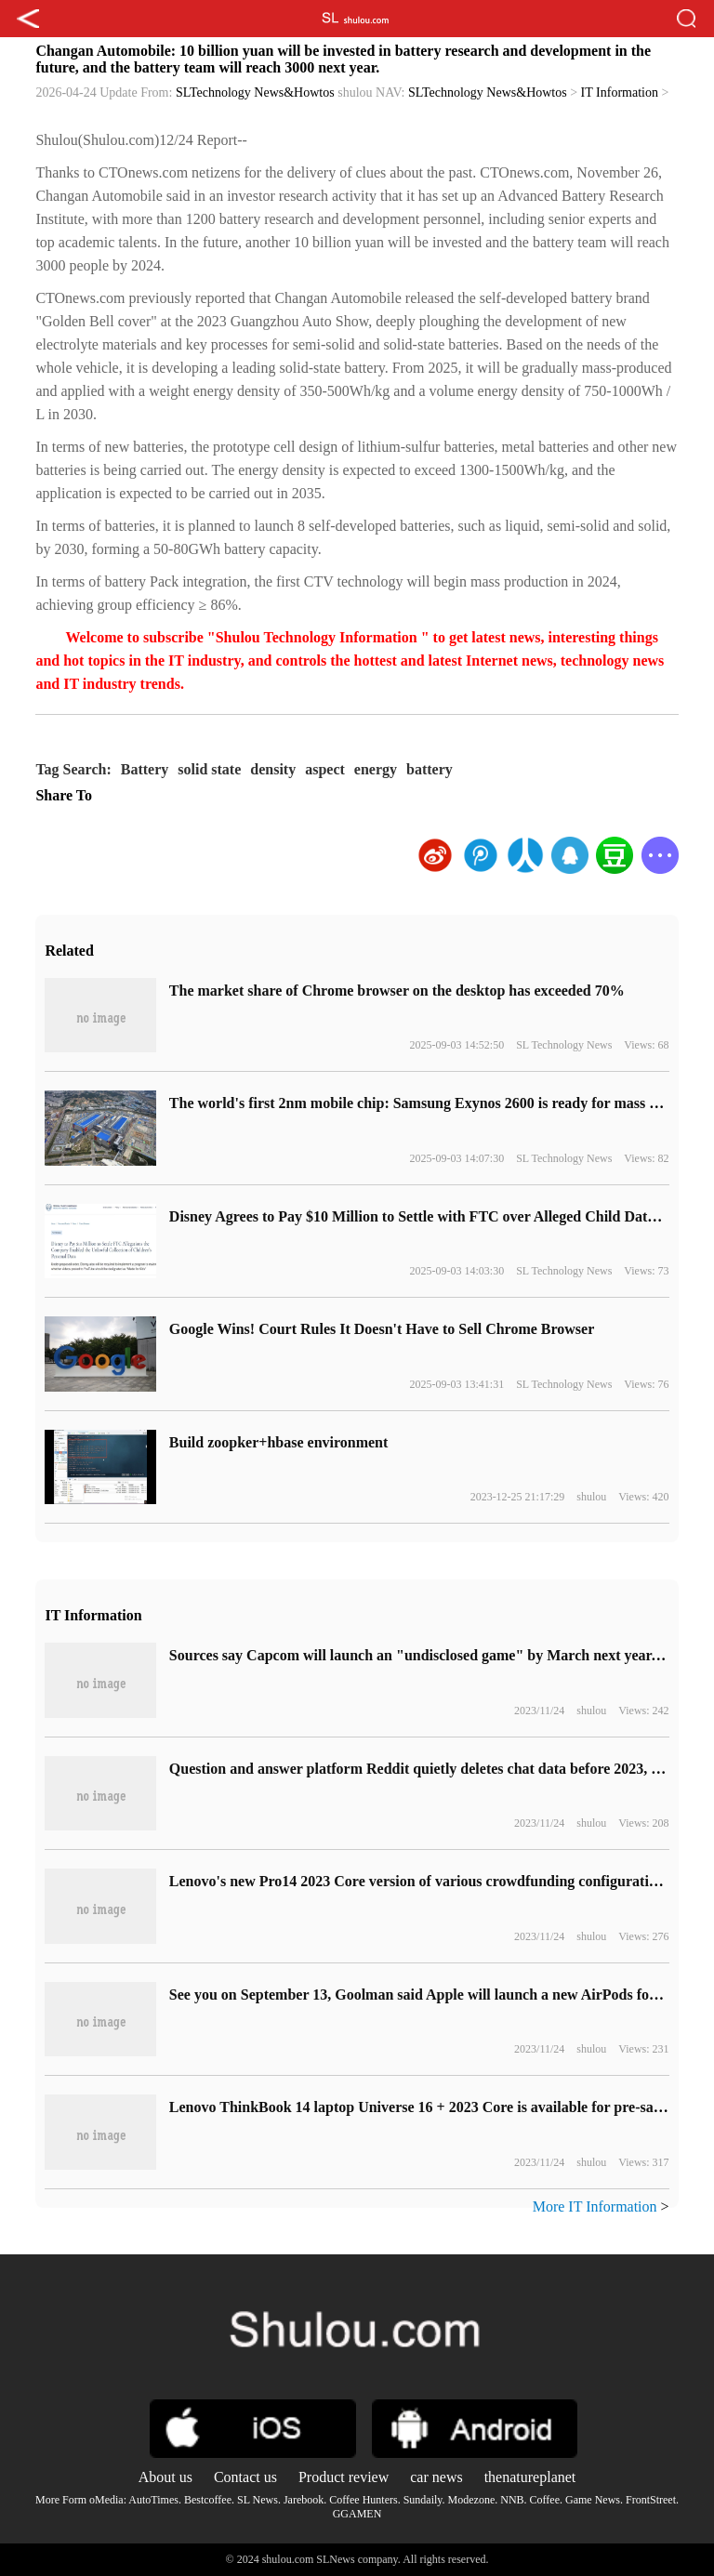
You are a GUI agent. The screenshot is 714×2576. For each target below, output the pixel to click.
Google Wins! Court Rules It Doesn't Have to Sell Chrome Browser (381, 1329)
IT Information (619, 92)
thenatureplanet (530, 2477)
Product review (343, 2477)
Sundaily (423, 2499)
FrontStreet (651, 2499)
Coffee (545, 2499)
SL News (257, 2499)
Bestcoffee (207, 2499)
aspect (325, 769)
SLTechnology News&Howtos (255, 92)
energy (375, 769)
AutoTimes (153, 2499)
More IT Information (595, 2206)
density (273, 769)
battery (429, 769)
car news (436, 2477)
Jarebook (304, 2499)
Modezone (472, 2499)
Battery (145, 769)
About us (165, 2477)
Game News (592, 2499)
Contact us (245, 2477)
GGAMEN (357, 2513)
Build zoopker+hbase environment (279, 1442)
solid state (209, 769)
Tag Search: (73, 769)
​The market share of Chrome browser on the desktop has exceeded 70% (397, 990)
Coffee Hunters (363, 2499)
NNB (511, 2499)
